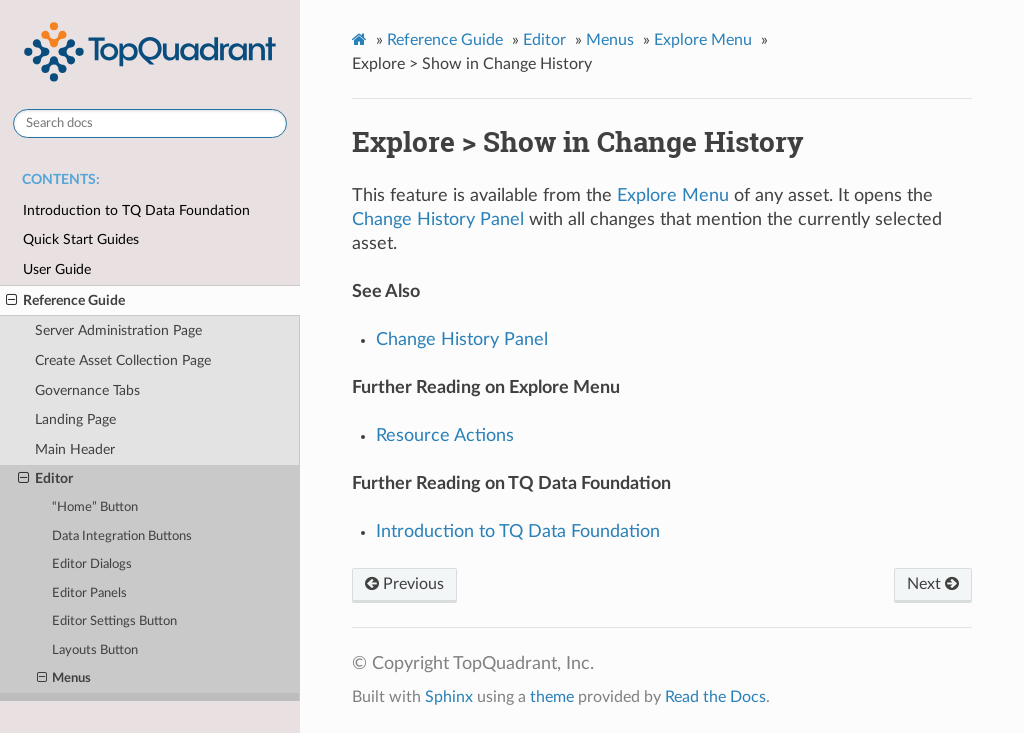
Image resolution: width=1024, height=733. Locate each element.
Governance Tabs (87, 390)
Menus (64, 679)
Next (933, 584)
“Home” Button (95, 507)
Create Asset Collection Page (123, 360)
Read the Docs (715, 697)
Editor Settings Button (114, 621)
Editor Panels (89, 593)
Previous (404, 584)
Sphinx (449, 697)
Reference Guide (65, 301)
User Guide (57, 269)
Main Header (75, 449)
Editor (45, 479)
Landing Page (75, 419)
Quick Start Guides (81, 239)
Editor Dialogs (92, 564)
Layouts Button (95, 650)
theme (552, 697)
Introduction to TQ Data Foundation (136, 210)
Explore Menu (703, 40)
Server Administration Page (118, 330)
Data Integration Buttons (122, 536)
